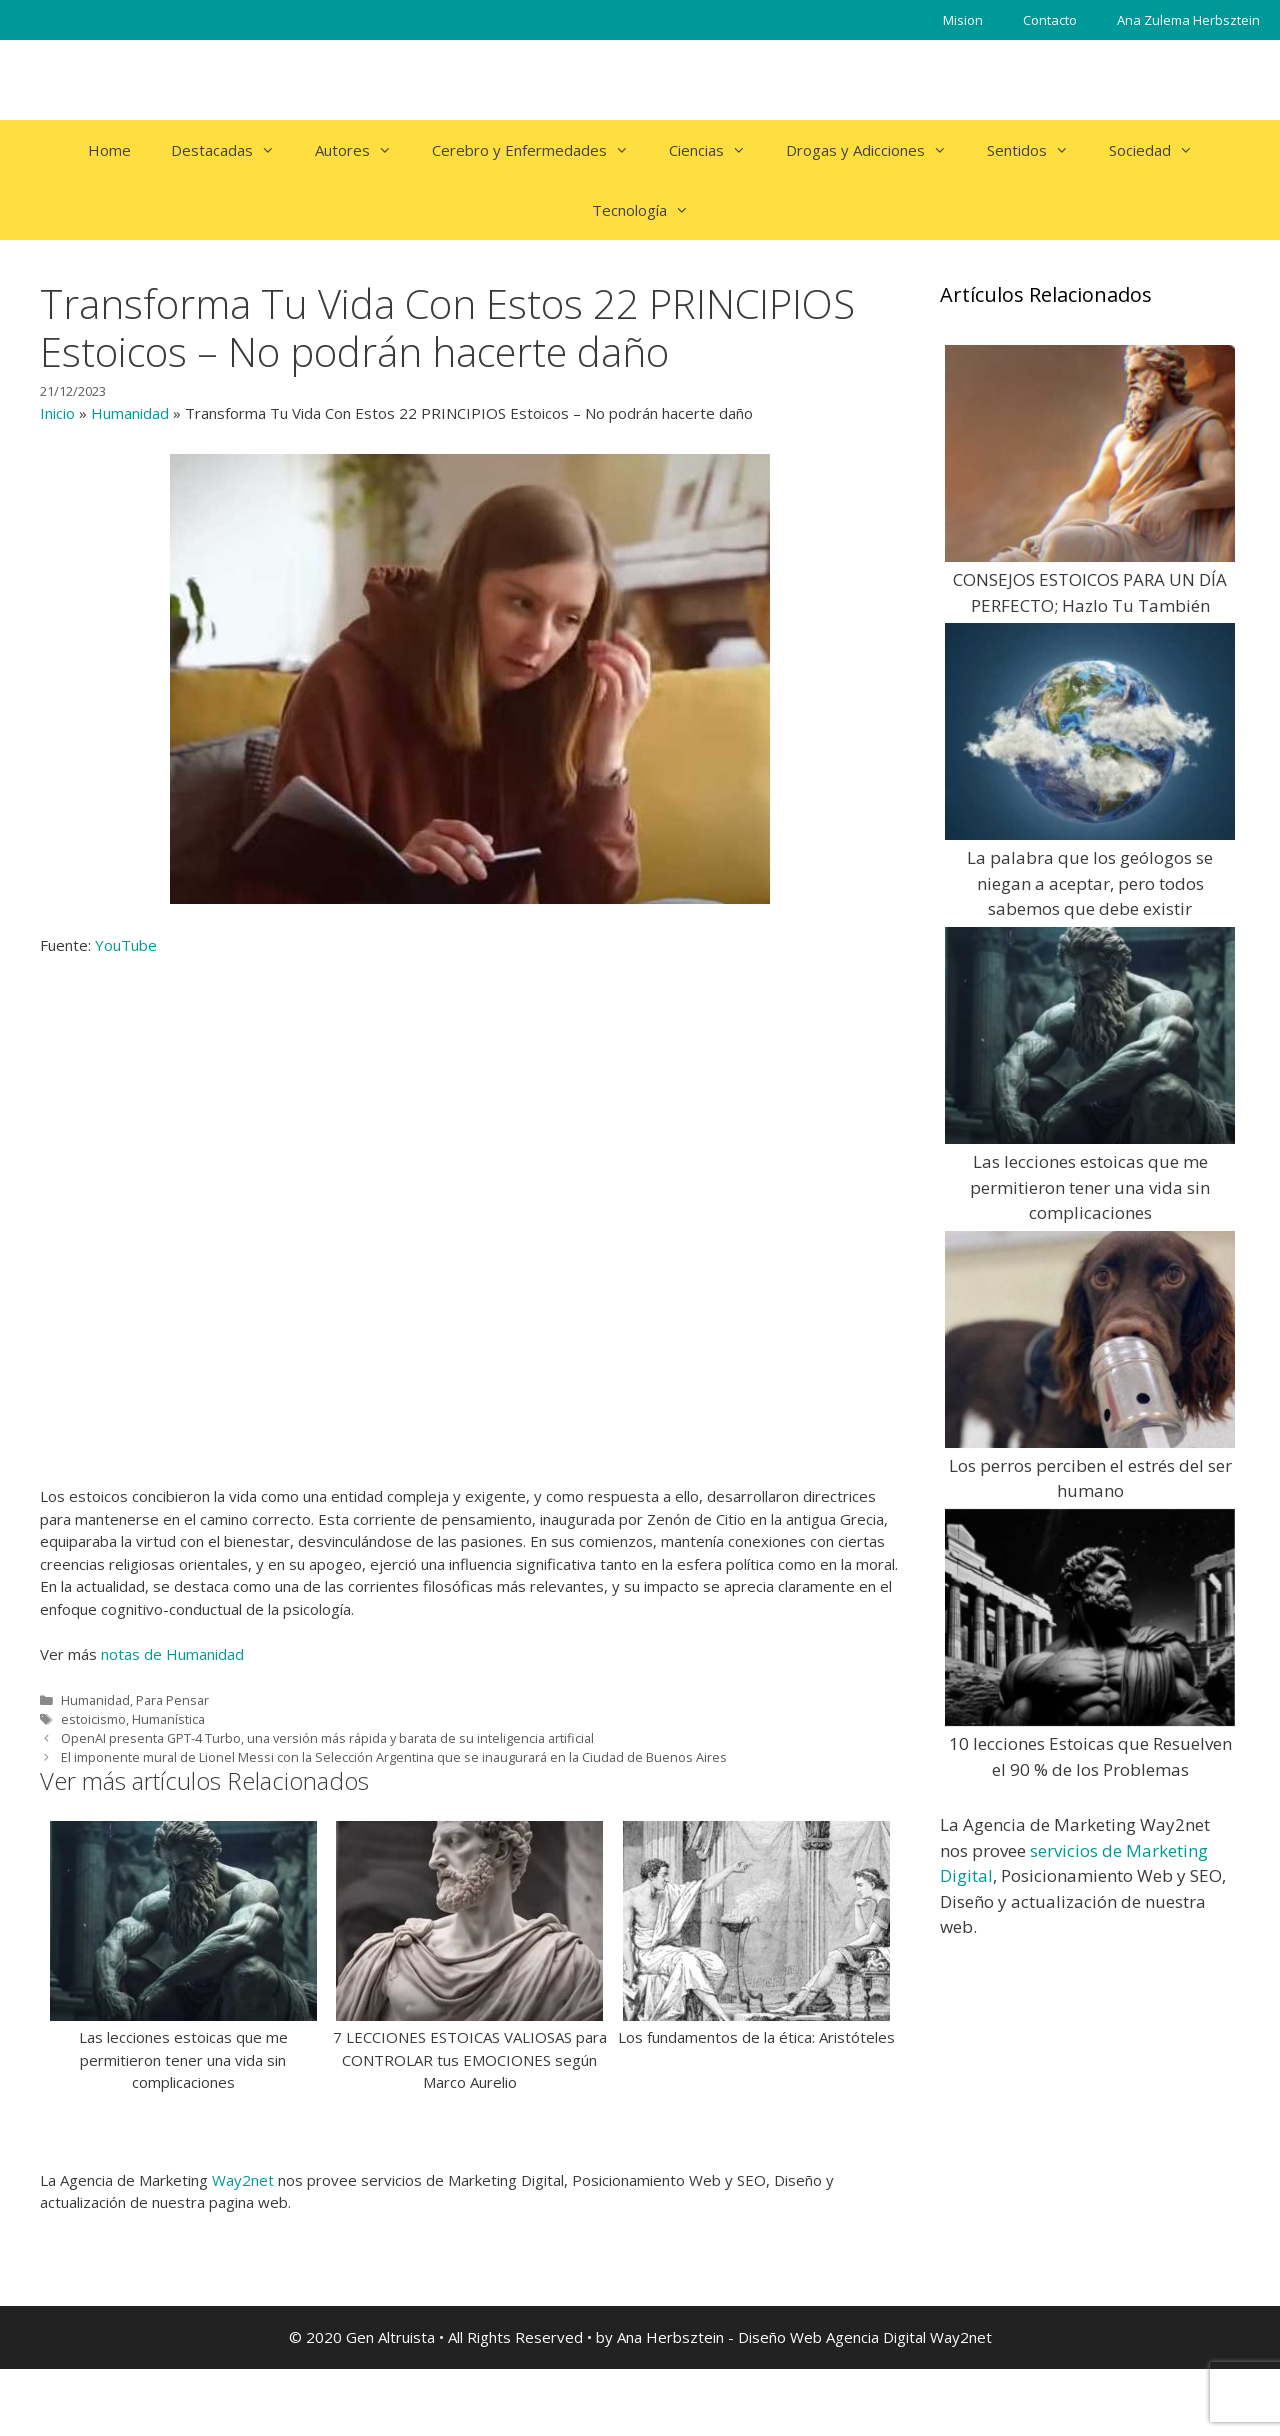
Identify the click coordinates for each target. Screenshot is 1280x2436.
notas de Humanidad (172, 1654)
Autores (363, 150)
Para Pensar (172, 1700)
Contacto (1050, 20)
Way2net (243, 2180)
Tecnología (650, 210)
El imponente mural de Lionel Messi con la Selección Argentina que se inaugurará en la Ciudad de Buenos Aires (394, 1757)
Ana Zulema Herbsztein (1188, 20)
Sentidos (1038, 150)
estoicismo (93, 1719)
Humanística (168, 1719)
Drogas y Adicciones (876, 150)
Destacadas (233, 150)
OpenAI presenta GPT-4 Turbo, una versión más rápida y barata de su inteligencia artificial (327, 1738)
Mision (963, 20)
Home (109, 150)
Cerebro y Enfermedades (540, 150)
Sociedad (1161, 150)
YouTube (126, 945)
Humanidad (130, 413)
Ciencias (717, 150)
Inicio (57, 413)
